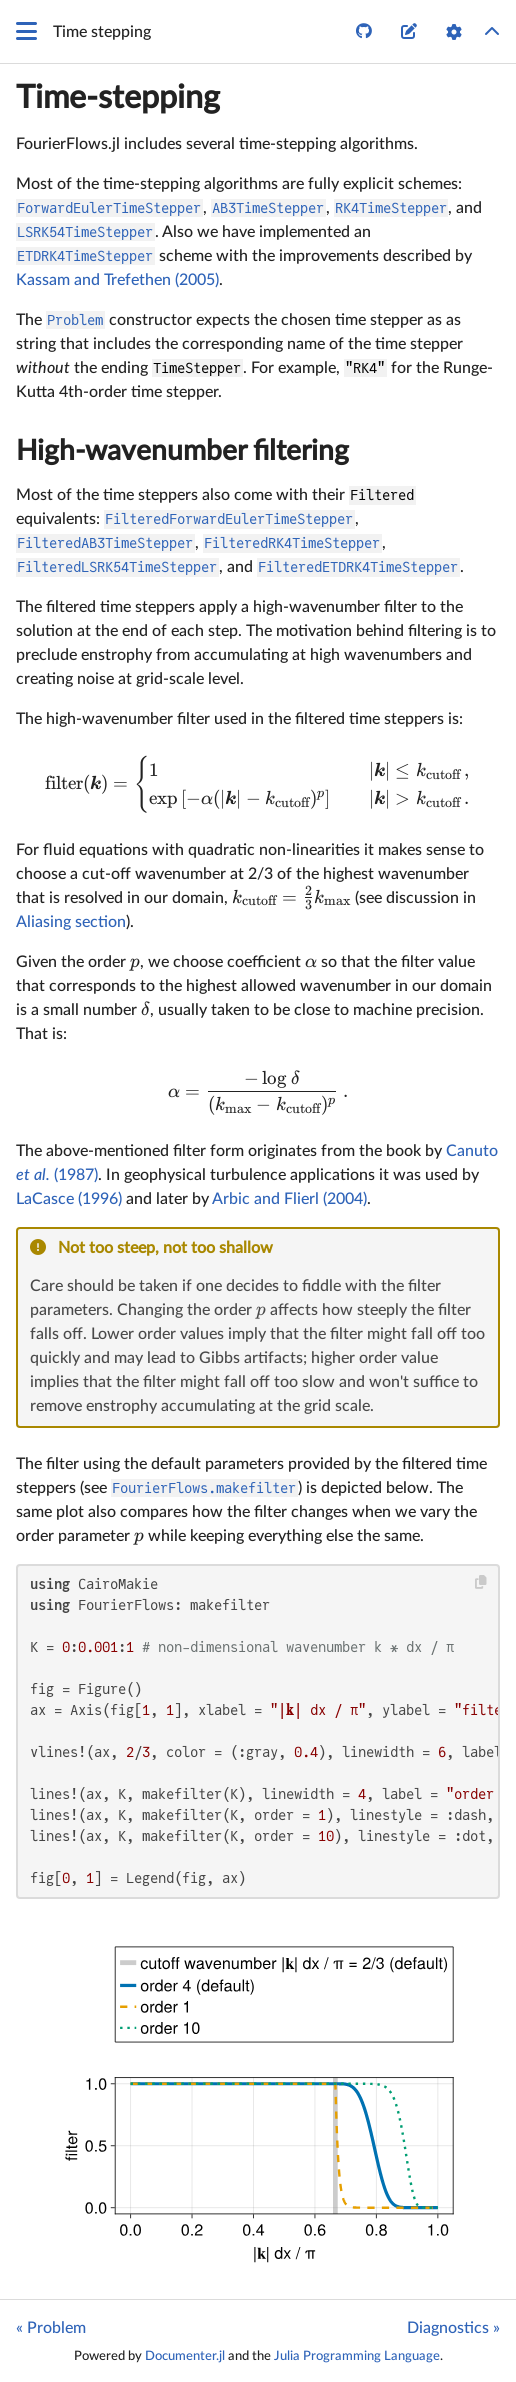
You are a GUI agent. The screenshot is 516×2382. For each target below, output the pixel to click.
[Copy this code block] (481, 1582)
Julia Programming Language (357, 2356)
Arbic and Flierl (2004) (289, 1199)
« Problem (51, 2328)
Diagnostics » (453, 2328)
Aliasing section (71, 922)
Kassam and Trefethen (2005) (117, 280)
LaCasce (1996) (69, 1199)
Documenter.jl (185, 2356)
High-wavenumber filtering (182, 451)
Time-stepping (118, 98)
